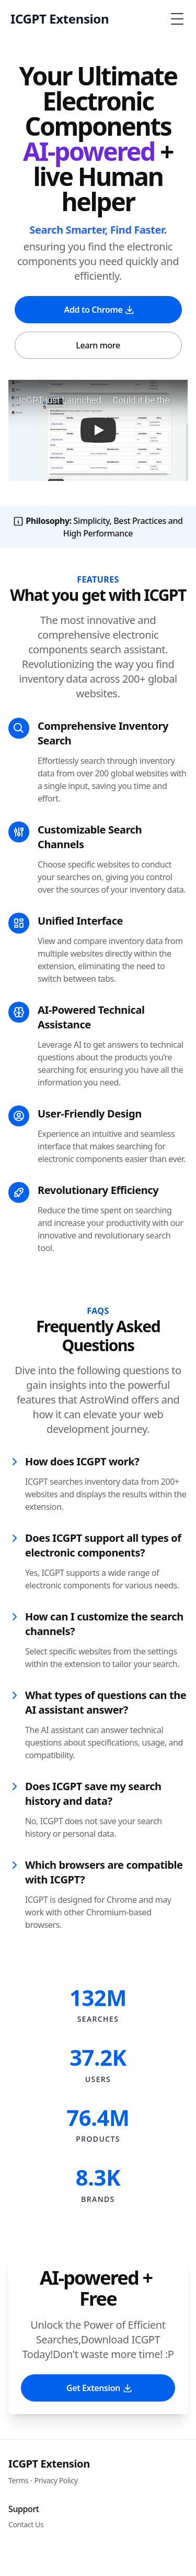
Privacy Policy (56, 2480)
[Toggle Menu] (177, 18)
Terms (18, 2480)
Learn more (98, 345)
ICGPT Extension (49, 2464)
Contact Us (25, 2524)
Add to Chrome (99, 309)
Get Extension (99, 2388)
